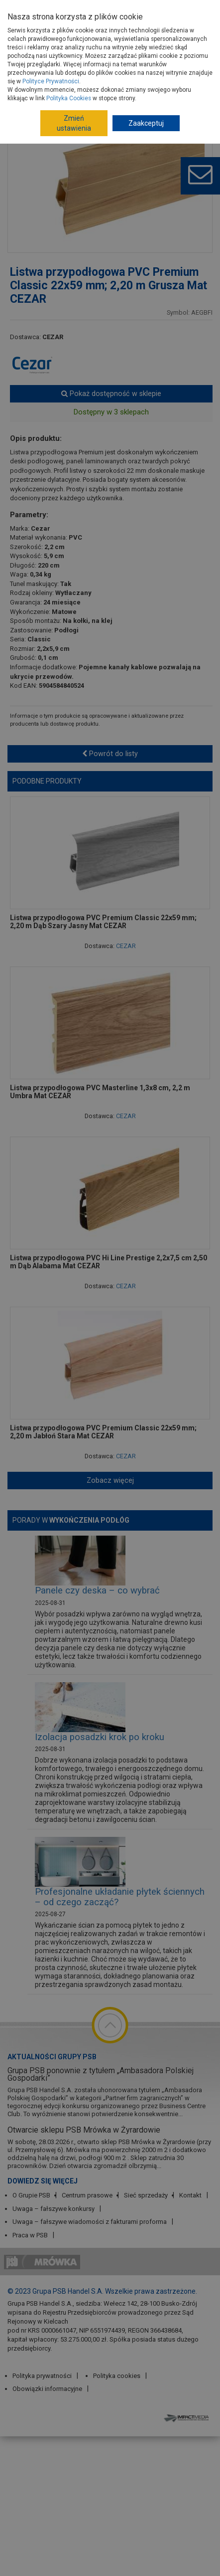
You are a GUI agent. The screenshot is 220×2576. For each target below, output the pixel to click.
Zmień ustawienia (74, 123)
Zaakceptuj (146, 123)
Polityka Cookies (68, 98)
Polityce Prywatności (50, 81)
